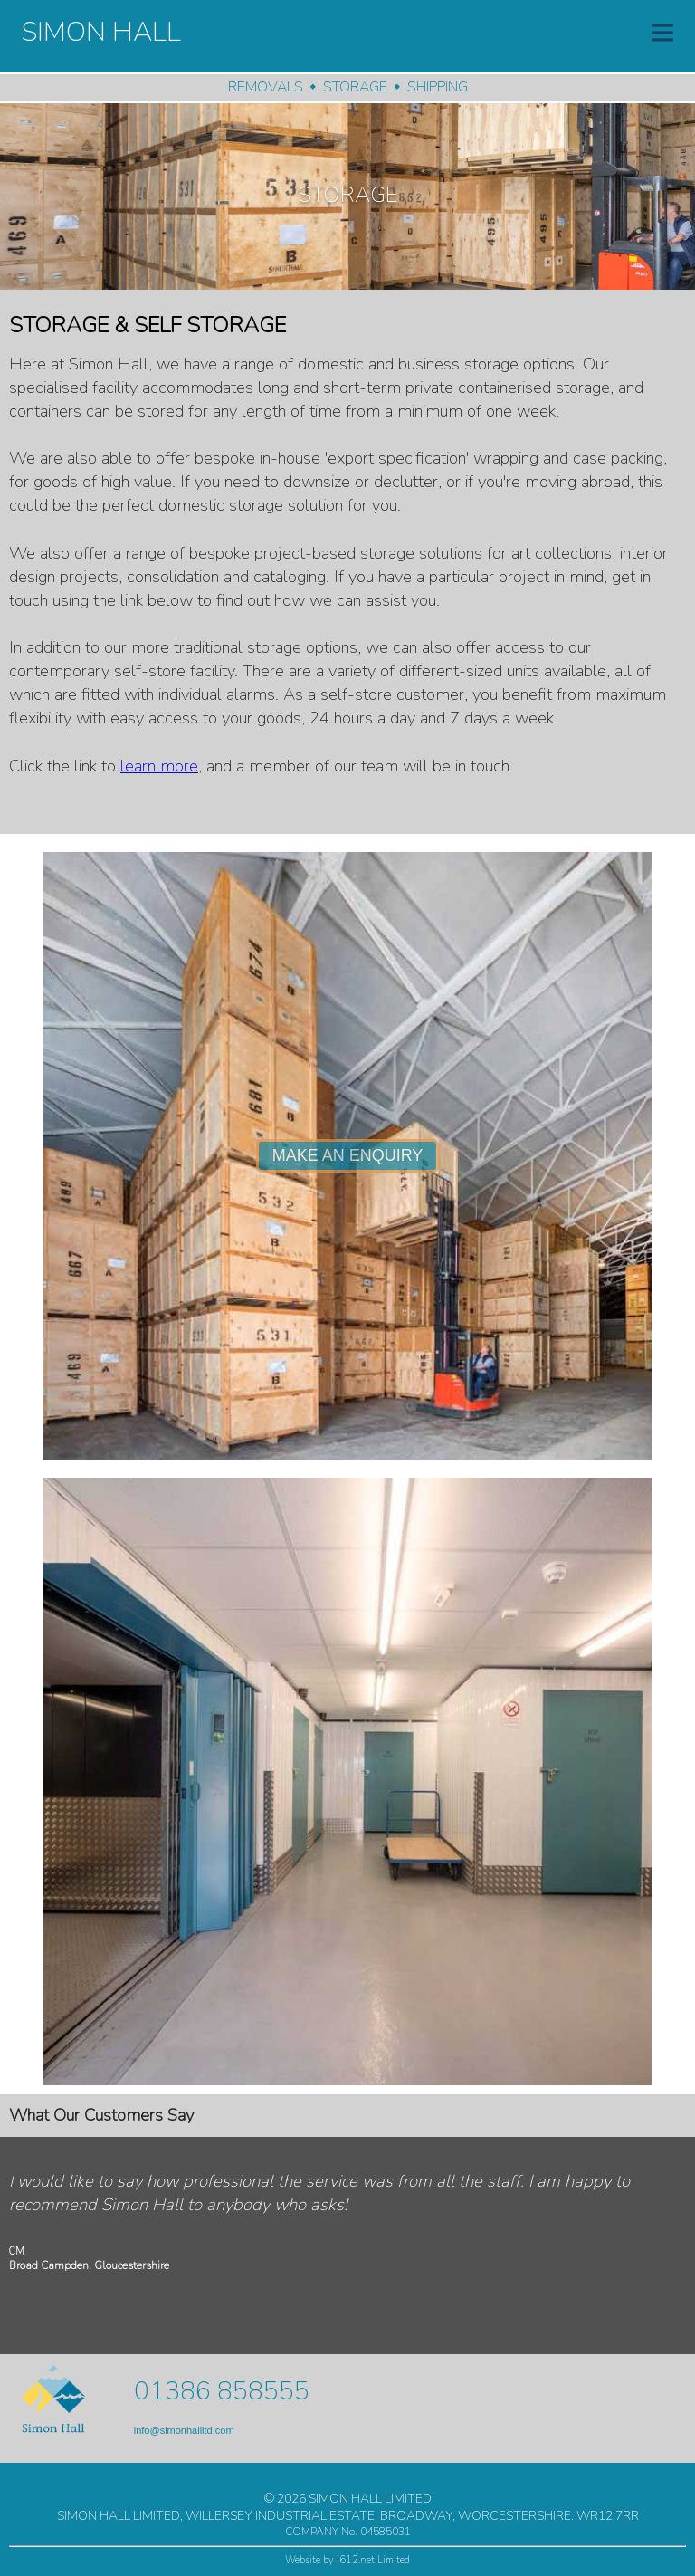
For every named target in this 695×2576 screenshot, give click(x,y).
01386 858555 (221, 2391)
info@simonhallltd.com (184, 2430)
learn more (159, 766)
